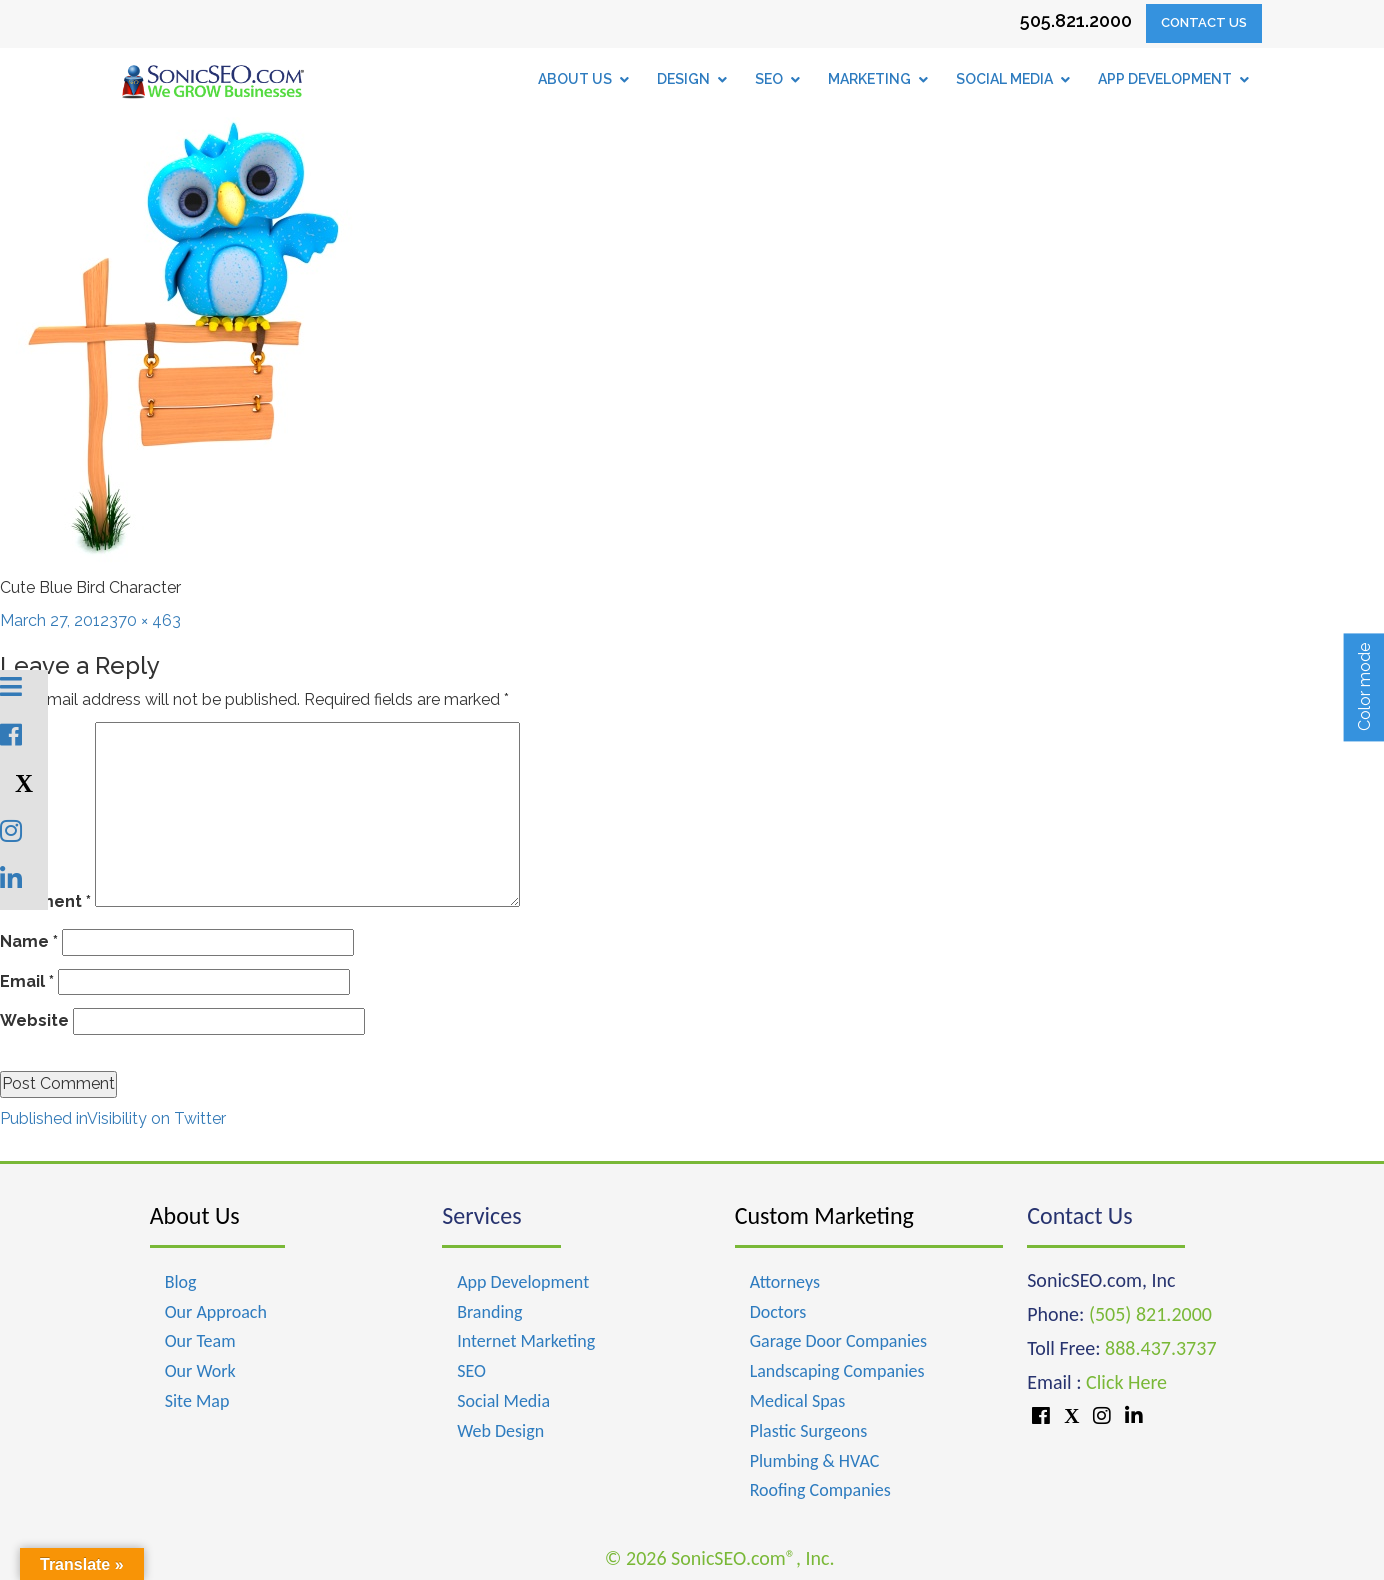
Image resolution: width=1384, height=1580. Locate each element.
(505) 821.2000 (1150, 1314)
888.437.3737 (1160, 1348)
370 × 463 (145, 620)
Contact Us (1204, 22)
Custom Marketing (824, 1215)
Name (29, 941)
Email (27, 981)
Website (34, 1020)
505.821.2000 (1076, 20)
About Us (195, 1215)
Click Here (1126, 1382)
